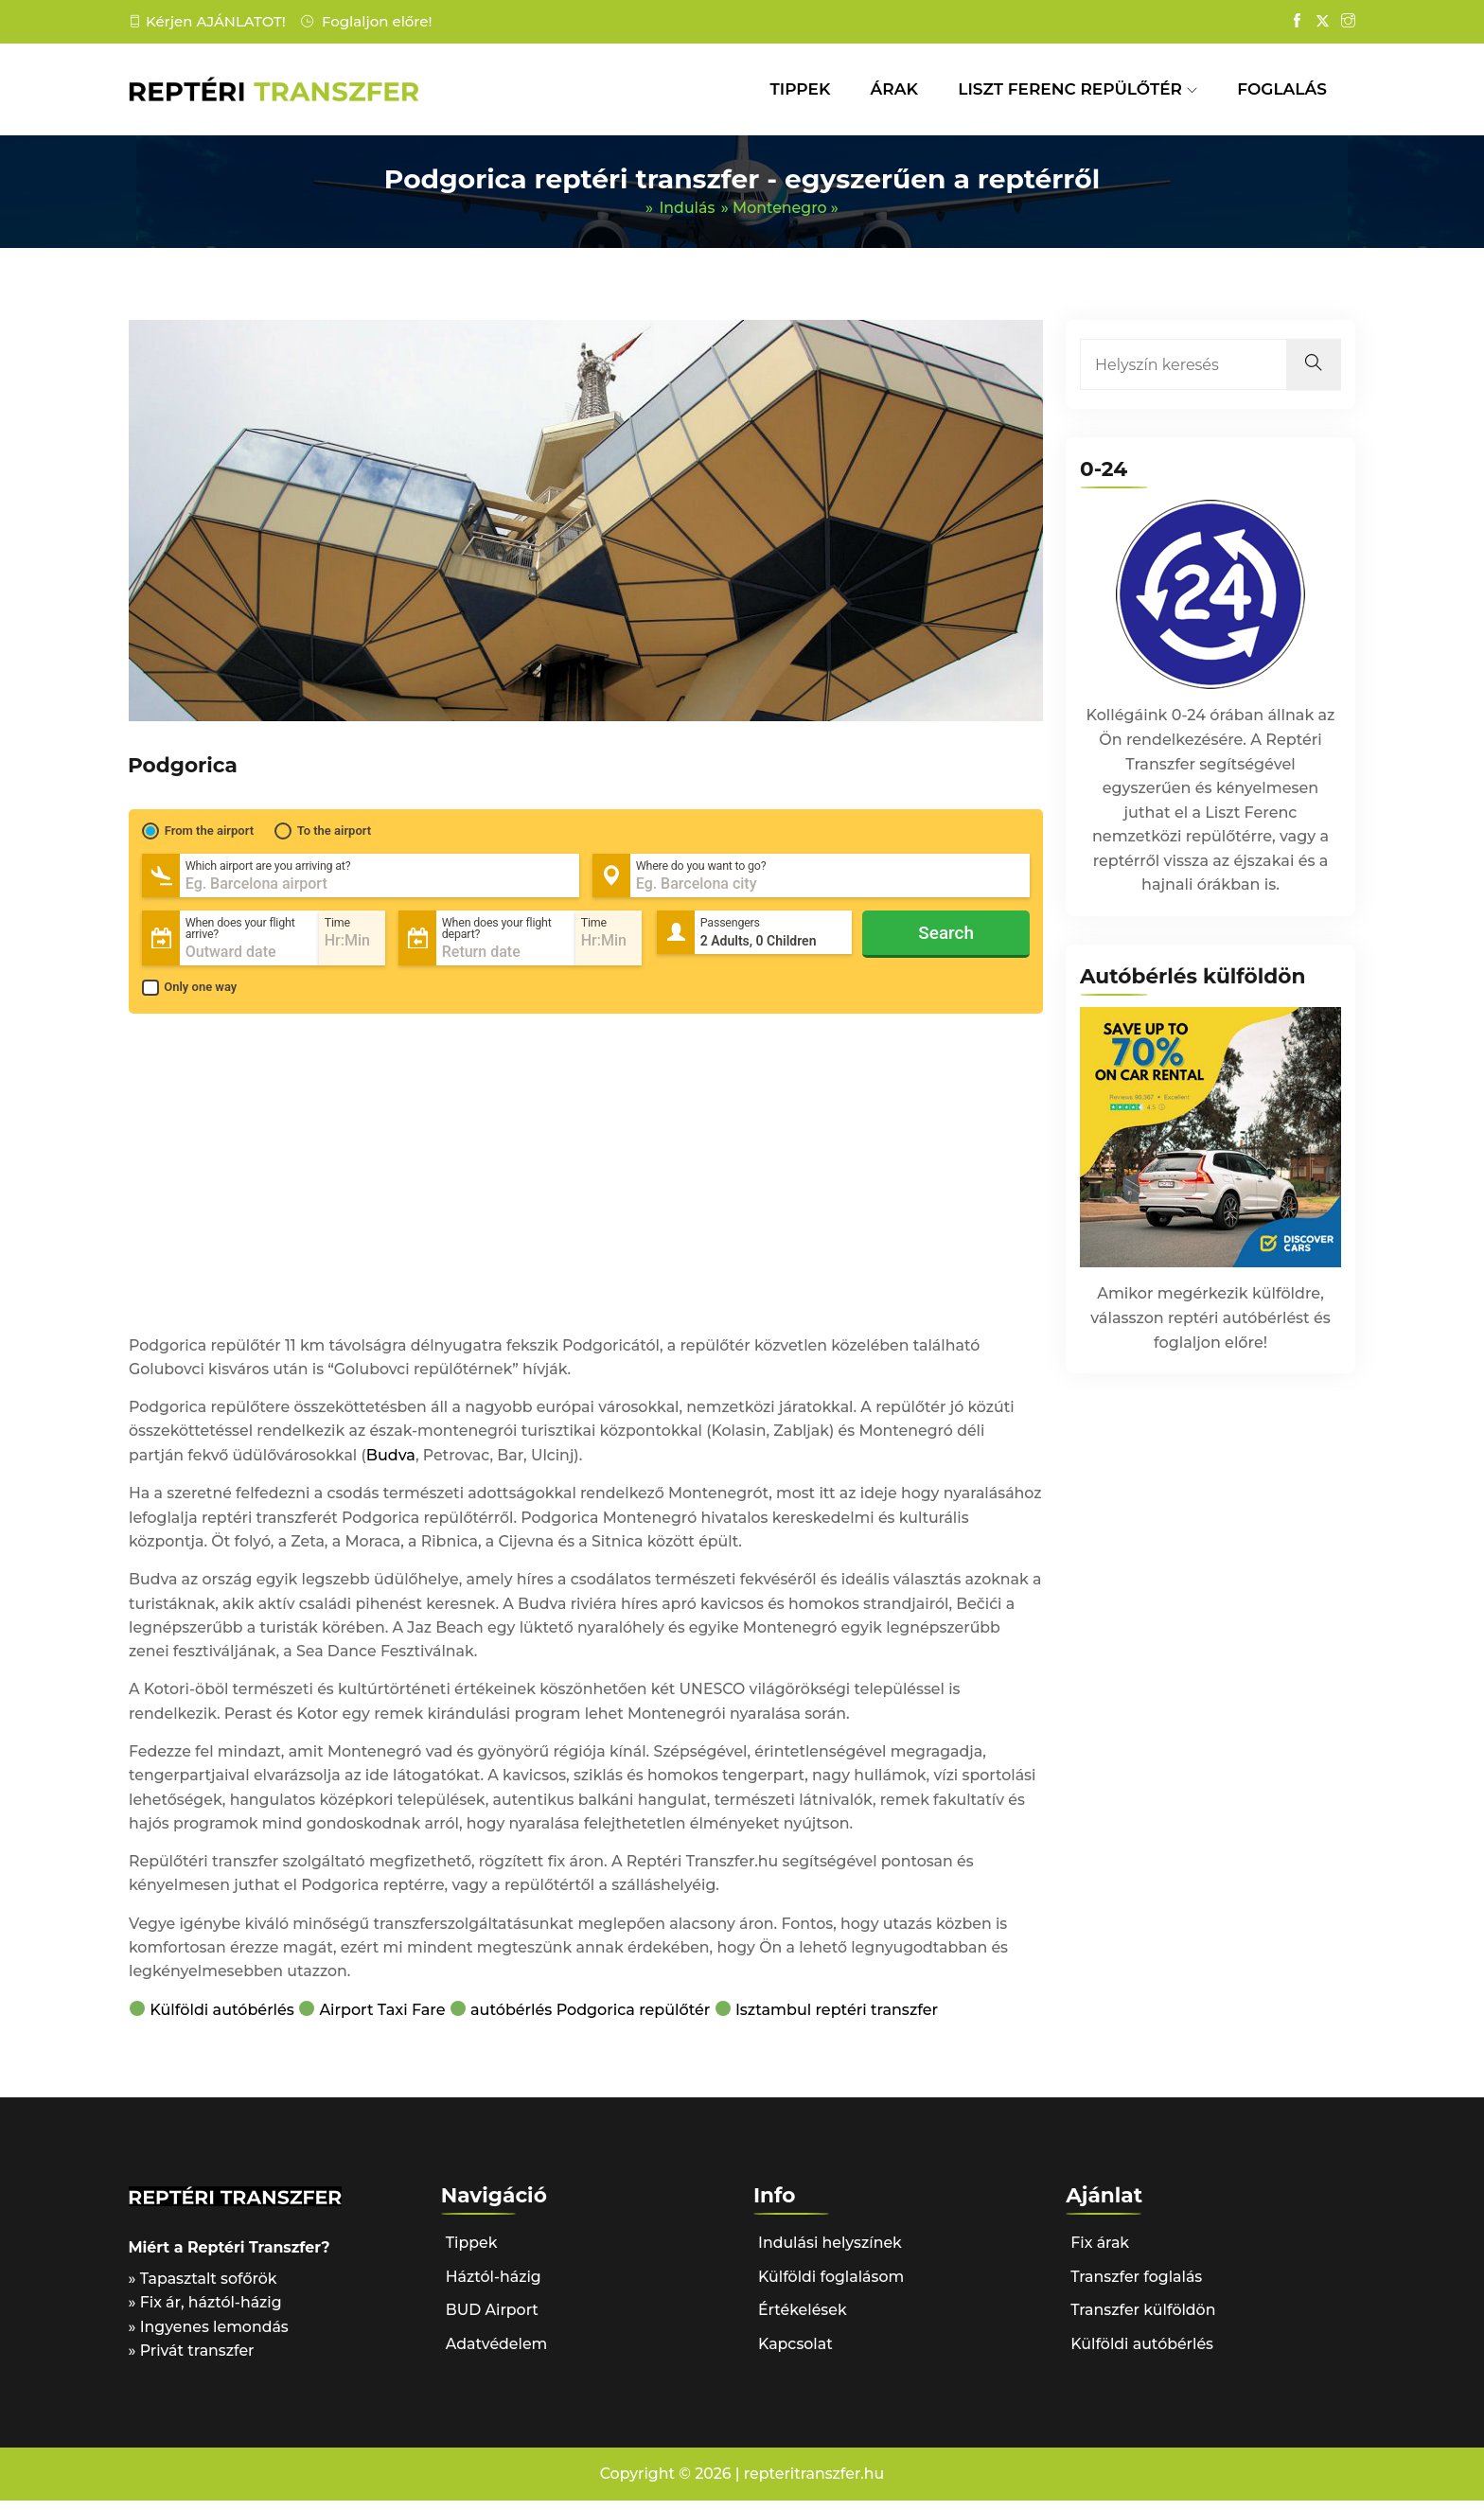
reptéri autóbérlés (1235, 1320)
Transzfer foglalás (1137, 2285)
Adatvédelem (497, 2352)
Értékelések (803, 2318)
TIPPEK (799, 89)
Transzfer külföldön (1143, 2318)
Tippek (472, 2251)
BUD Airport (492, 2318)
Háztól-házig (494, 2285)
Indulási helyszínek (831, 2251)
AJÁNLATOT (239, 21)
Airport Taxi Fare (383, 2017)
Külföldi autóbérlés (222, 2017)
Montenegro (780, 209)
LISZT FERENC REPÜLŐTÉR (1070, 89)
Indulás (686, 209)
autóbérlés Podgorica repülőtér (591, 2017)
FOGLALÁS (1282, 89)
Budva (393, 1458)
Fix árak (1100, 2251)
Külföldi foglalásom (832, 2285)
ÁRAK (894, 89)
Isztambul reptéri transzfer (837, 2017)
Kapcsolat (796, 2352)
